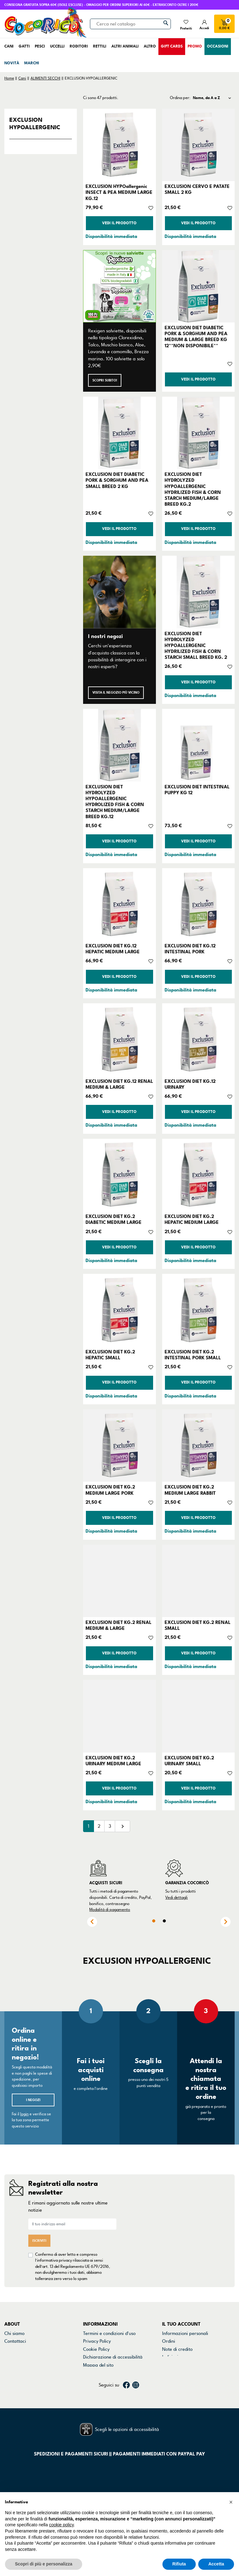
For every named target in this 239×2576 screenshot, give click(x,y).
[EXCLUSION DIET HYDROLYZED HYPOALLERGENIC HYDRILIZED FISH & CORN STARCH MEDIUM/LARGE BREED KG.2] (198, 433)
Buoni (168, 2365)
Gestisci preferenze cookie (110, 2372)
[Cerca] (130, 24)
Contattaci (15, 2341)
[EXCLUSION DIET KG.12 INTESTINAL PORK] (198, 904)
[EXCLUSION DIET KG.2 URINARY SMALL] (198, 1716)
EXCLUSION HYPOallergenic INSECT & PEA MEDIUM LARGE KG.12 (119, 192)
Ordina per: (180, 98)
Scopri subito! (104, 380)
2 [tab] (164, 1920)
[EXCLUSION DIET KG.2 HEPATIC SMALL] (119, 1310)
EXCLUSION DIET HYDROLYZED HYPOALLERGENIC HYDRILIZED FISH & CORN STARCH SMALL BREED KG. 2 (196, 645)
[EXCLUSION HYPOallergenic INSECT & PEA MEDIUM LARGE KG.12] (119, 145)
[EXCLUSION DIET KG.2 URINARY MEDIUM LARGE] (119, 1716)
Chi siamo (14, 2333)
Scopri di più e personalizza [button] (43, 2563)
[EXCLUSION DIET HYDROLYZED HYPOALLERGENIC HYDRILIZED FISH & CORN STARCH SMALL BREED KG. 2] (198, 592)
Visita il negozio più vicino (115, 692)
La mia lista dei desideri (186, 2372)
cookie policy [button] (61, 2524)
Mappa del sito (98, 2365)
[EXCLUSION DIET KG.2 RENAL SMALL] (198, 1581)
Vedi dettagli (176, 1897)
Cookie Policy (96, 2349)
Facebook (126, 2395)
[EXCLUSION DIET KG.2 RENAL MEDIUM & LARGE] (119, 1581)
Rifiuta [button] (179, 2563)
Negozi (11, 2349)
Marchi (11, 2357)
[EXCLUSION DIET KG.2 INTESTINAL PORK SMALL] (198, 1310)
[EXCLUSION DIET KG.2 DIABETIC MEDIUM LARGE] (119, 1175)
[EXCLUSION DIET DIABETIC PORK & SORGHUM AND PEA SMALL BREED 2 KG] (119, 433)
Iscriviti (39, 2240)
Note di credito (177, 2349)
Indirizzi (170, 2357)
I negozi (33, 2100)
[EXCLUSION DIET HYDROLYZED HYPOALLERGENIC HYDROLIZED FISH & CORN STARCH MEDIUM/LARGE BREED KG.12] (119, 745)
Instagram (135, 2395)
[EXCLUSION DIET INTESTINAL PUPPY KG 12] (198, 745)
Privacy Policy (97, 2341)
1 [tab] (153, 1920)
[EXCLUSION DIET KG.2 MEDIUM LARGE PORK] (119, 1445)
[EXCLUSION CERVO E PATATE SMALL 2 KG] (198, 145)
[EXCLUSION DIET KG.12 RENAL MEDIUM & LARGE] (119, 1039)
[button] (231, 2502)
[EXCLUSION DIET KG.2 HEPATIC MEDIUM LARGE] (198, 1175)
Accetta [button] (216, 2563)
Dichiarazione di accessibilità (113, 2357)
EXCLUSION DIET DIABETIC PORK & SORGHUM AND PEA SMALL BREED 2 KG (117, 480)
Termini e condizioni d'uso (109, 2333)
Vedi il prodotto (119, 223)
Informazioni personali (185, 2333)
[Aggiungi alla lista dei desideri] (150, 207)
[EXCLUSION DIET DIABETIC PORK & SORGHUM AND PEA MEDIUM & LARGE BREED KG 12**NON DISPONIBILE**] (198, 286)
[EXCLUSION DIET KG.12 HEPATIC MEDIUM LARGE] (119, 904)
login (24, 2114)
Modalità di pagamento (109, 1910)
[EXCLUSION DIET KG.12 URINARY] (198, 1039)
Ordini (168, 2341)
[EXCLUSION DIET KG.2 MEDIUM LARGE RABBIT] (198, 1445)
